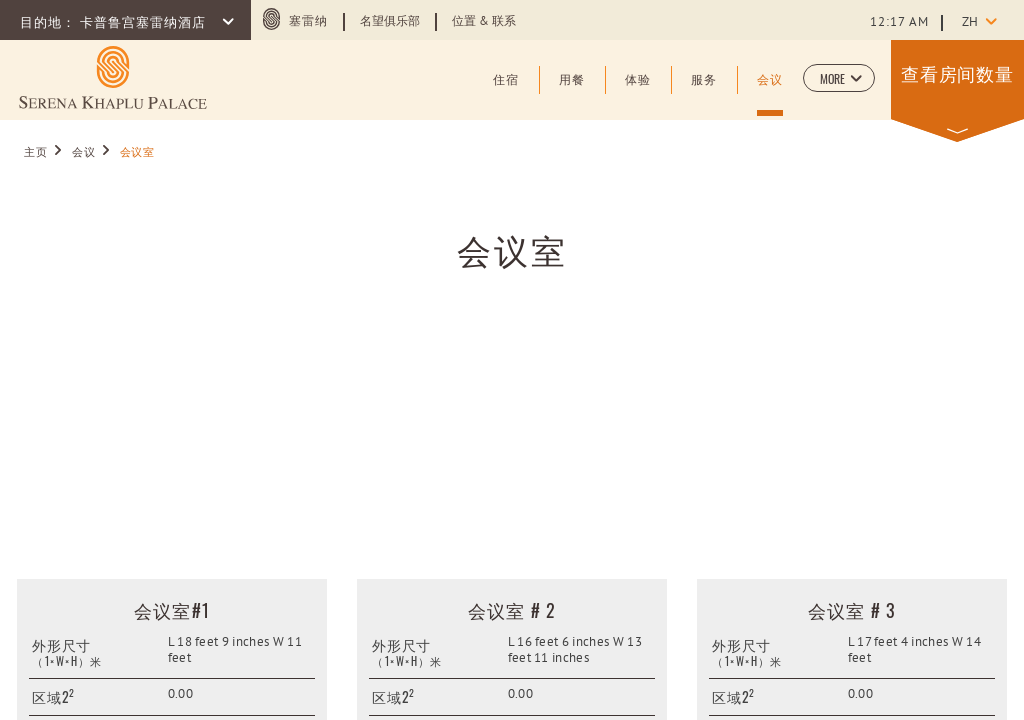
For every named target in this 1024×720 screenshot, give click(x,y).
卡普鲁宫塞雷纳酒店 (145, 24)
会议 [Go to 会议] (83, 153)
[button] (839, 78)
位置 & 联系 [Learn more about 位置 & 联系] (484, 22)
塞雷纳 (308, 22)
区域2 (53, 696)
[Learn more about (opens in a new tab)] (113, 77)
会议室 (512, 249)
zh (970, 23)
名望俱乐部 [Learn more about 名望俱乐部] (390, 22)
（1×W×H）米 (67, 661)
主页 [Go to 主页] (35, 153)
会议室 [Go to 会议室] (137, 153)
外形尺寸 (61, 644)
